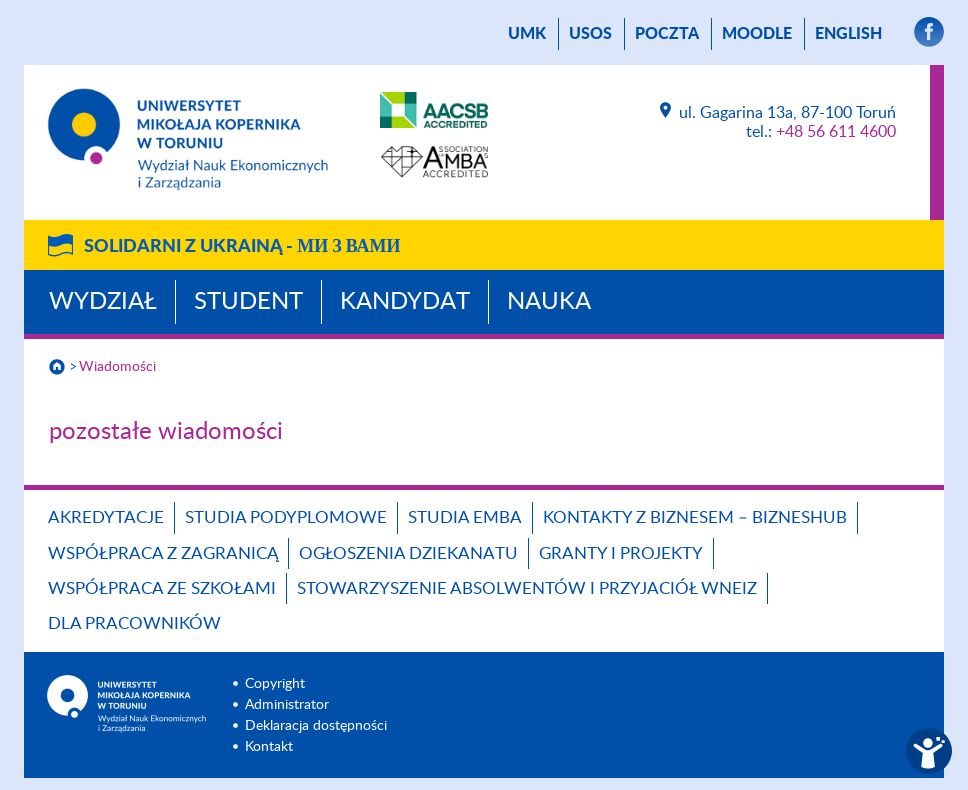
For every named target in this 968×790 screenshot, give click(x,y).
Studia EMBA (465, 517)
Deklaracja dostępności (316, 726)
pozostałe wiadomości (166, 432)
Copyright (275, 684)
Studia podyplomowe (286, 517)
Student (248, 302)
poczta (667, 34)
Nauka (549, 302)
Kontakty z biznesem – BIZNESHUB (695, 517)
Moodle (757, 34)
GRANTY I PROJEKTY (621, 553)
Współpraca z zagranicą (163, 553)
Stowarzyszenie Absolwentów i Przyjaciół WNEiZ (527, 588)
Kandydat (405, 302)
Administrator (287, 705)
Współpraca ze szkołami (162, 588)
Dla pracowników (134, 623)
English (848, 34)
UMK (527, 34)
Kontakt (269, 747)
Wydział (103, 302)
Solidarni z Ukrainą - (242, 247)
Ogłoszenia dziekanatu (408, 553)
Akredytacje (106, 517)
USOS (590, 34)
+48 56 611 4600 (836, 132)
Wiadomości (117, 367)
